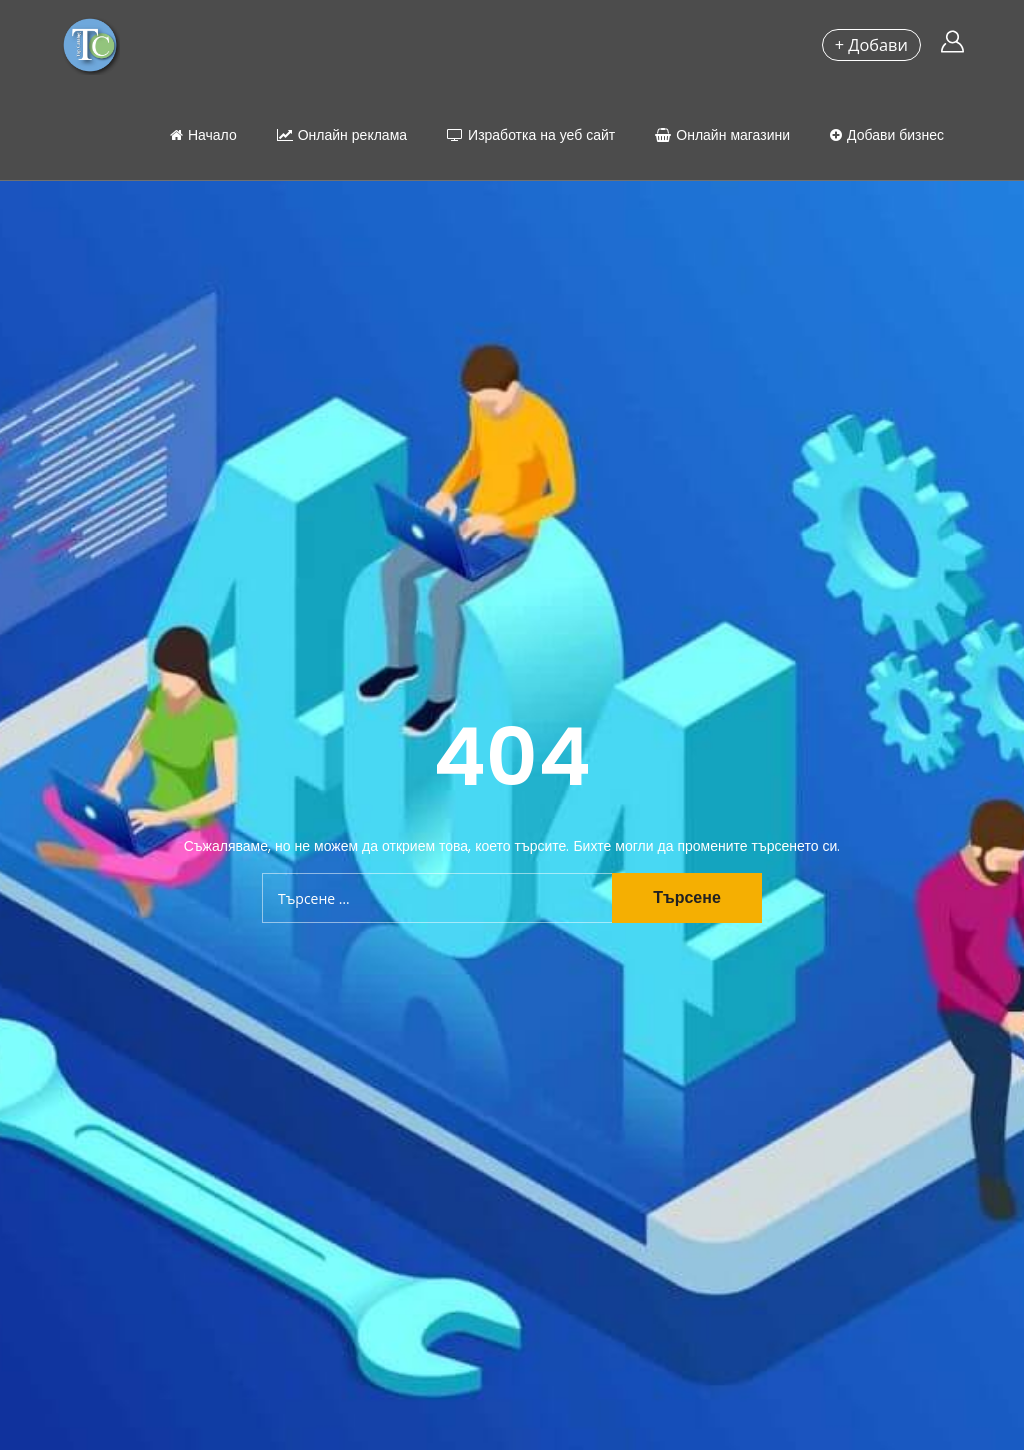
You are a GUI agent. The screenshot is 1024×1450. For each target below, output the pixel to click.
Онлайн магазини (722, 135)
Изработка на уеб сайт (531, 135)
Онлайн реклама (342, 135)
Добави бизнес (887, 135)
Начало (203, 135)
